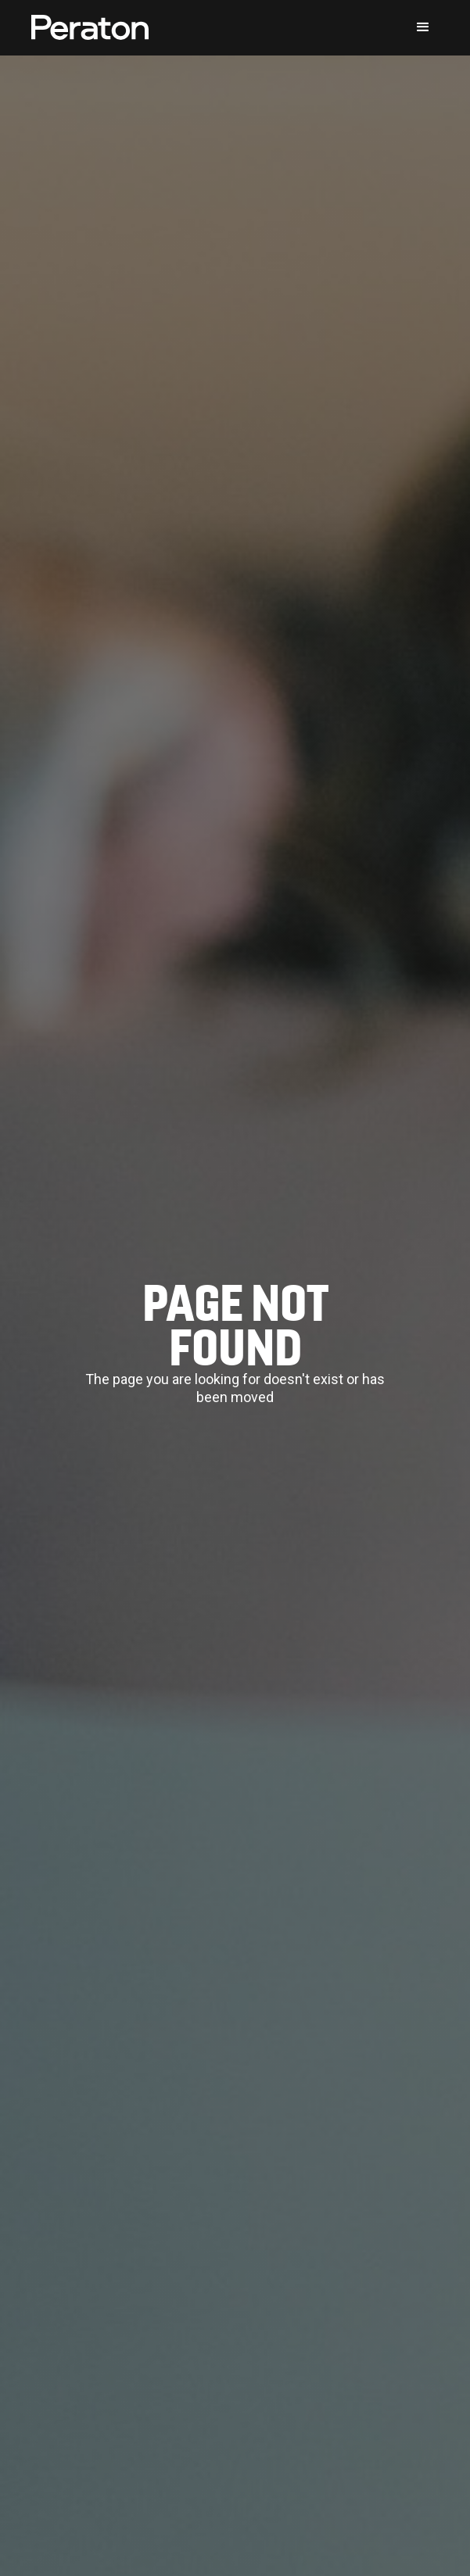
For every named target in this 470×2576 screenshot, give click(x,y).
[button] (423, 27)
